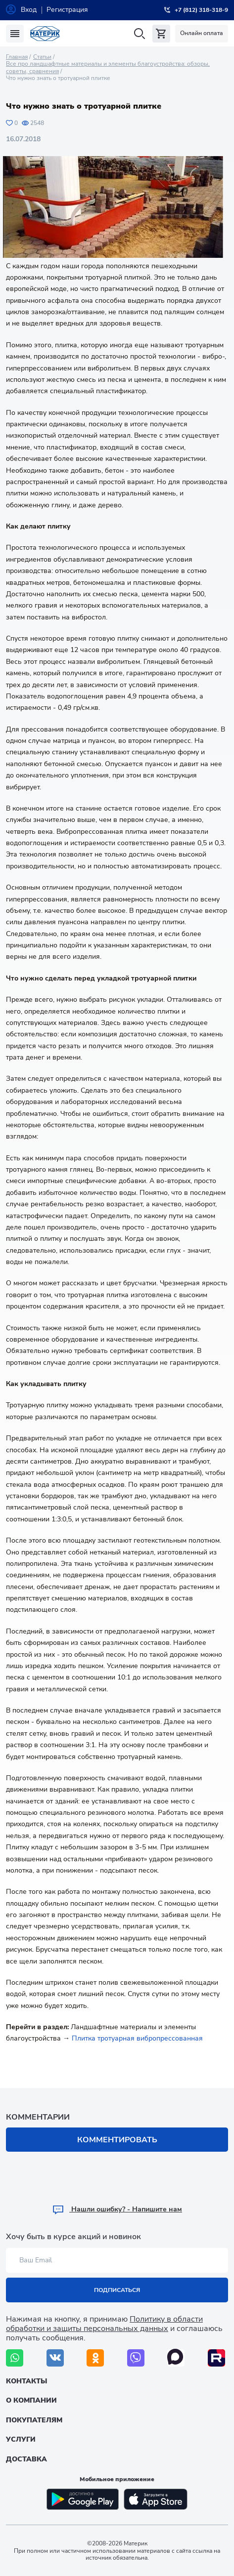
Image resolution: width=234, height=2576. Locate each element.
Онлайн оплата (201, 33)
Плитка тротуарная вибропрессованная (137, 2038)
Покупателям (34, 2420)
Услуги (21, 2439)
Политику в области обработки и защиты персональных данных (104, 2324)
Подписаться (117, 2290)
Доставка (26, 2459)
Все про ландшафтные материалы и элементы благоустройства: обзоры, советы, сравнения (108, 67)
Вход (29, 9)
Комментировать (117, 2139)
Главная (17, 57)
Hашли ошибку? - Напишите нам (117, 2209)
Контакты (26, 2381)
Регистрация (67, 9)
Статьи (42, 57)
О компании (31, 2400)
